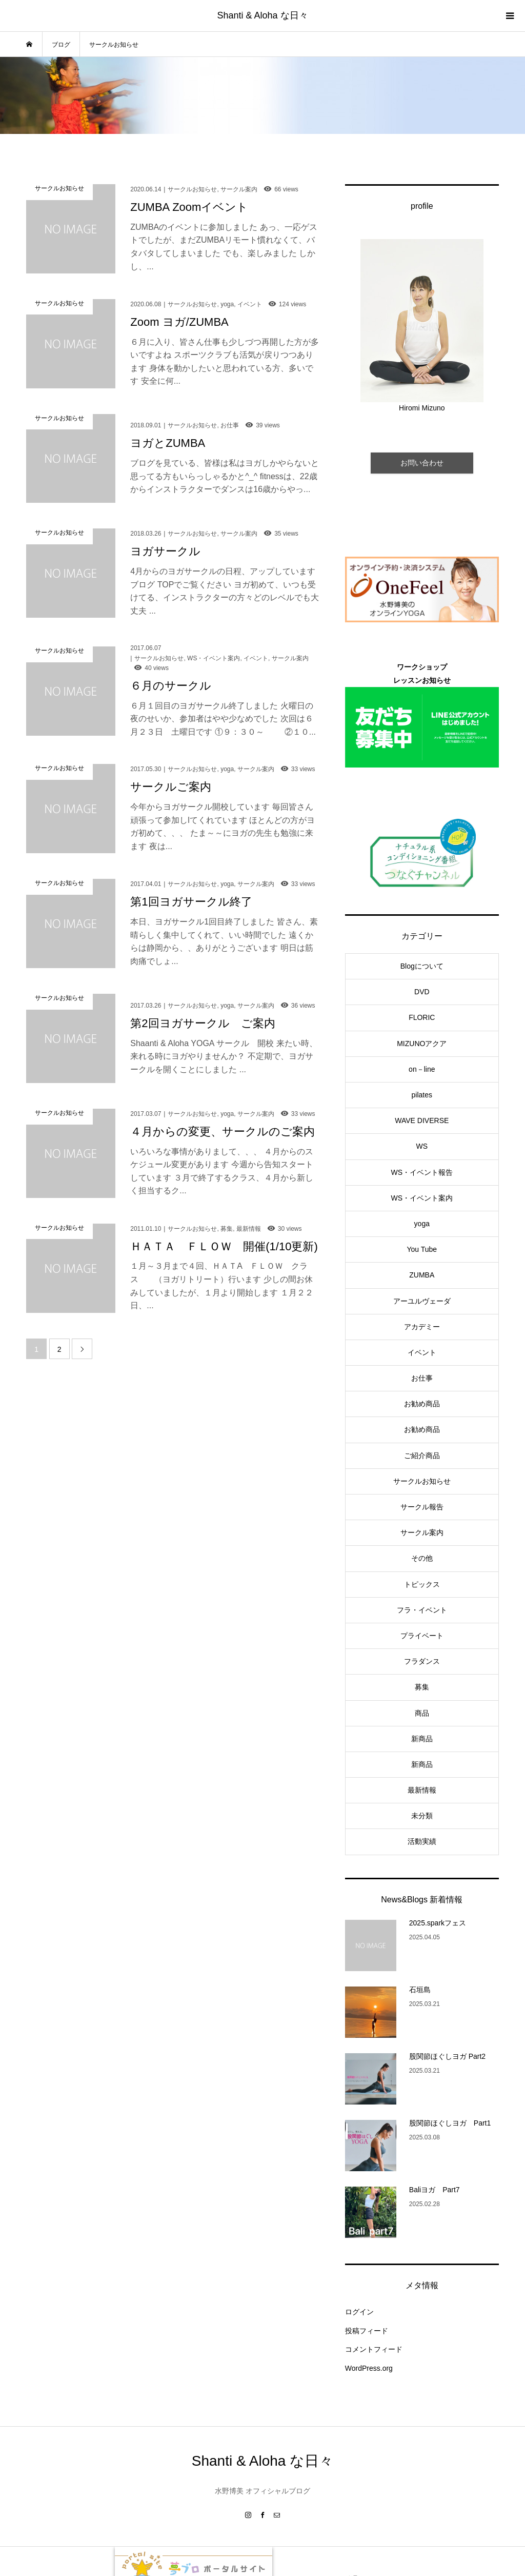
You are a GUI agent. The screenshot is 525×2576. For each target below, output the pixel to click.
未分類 (422, 1816)
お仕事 (422, 1378)
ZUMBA (421, 1275)
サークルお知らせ (422, 1481)
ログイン (359, 2312)
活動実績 (422, 1841)
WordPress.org (369, 2368)
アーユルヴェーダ (422, 1301)
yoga (422, 1224)
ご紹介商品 (422, 1455)
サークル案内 (421, 1532)
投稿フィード (366, 2331)
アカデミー (422, 1327)
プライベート (421, 1635)
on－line (422, 1069)
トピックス (422, 1584)
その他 (422, 1558)
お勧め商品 (422, 1404)
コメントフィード (373, 2349)
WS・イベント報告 (422, 1172)
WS (422, 1146)
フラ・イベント (422, 1610)
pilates (422, 1095)
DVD (422, 992)
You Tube (422, 1249)
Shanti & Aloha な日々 (262, 15)
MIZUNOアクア (422, 1043)
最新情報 (422, 1790)
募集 (422, 1687)
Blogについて (421, 966)
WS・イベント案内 (422, 1198)
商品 (422, 1713)
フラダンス (422, 1661)
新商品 (422, 1739)
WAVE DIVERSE (422, 1120)
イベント (422, 1352)
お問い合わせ (421, 463)
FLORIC (422, 1017)
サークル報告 (421, 1507)
